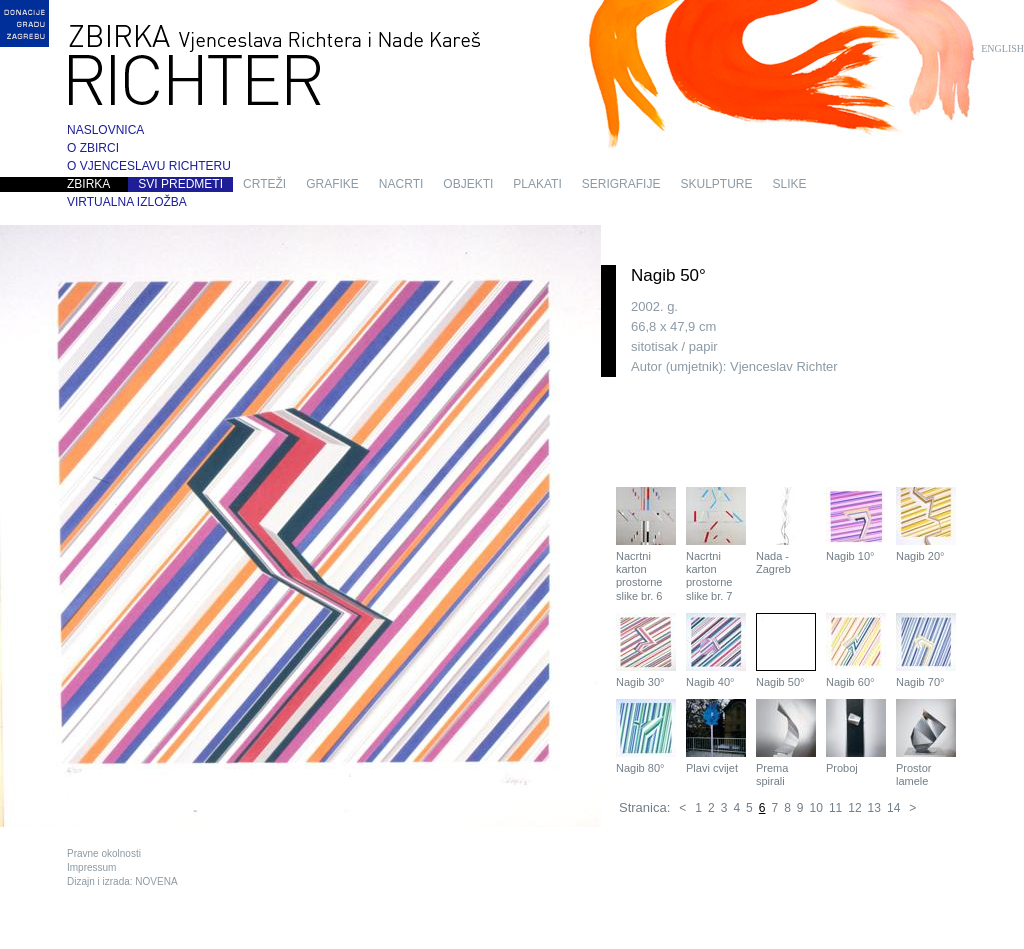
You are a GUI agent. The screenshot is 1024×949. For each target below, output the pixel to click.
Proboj (856, 736)
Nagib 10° (856, 524)
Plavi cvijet (716, 736)
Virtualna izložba (127, 202)
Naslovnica (105, 130)
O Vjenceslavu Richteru (149, 166)
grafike (332, 184)
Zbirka (88, 184)
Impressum (91, 867)
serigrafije (621, 184)
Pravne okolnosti (104, 853)
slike (790, 184)
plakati (537, 184)
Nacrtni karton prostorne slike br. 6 (646, 544)
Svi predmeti (180, 184)
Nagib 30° (646, 650)
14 (893, 808)
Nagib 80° (646, 736)
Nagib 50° (786, 650)
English (1002, 48)
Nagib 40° (716, 650)
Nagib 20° (926, 524)
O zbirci (93, 148)
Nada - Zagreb (786, 531)
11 (835, 808)
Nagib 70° (926, 650)
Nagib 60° (856, 650)
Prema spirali (786, 743)
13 (874, 808)
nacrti (401, 184)
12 (854, 808)
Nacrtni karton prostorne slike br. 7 (716, 544)
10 (816, 808)
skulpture (716, 184)
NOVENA (156, 881)
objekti (468, 184)
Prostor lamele (926, 743)
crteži (264, 184)
